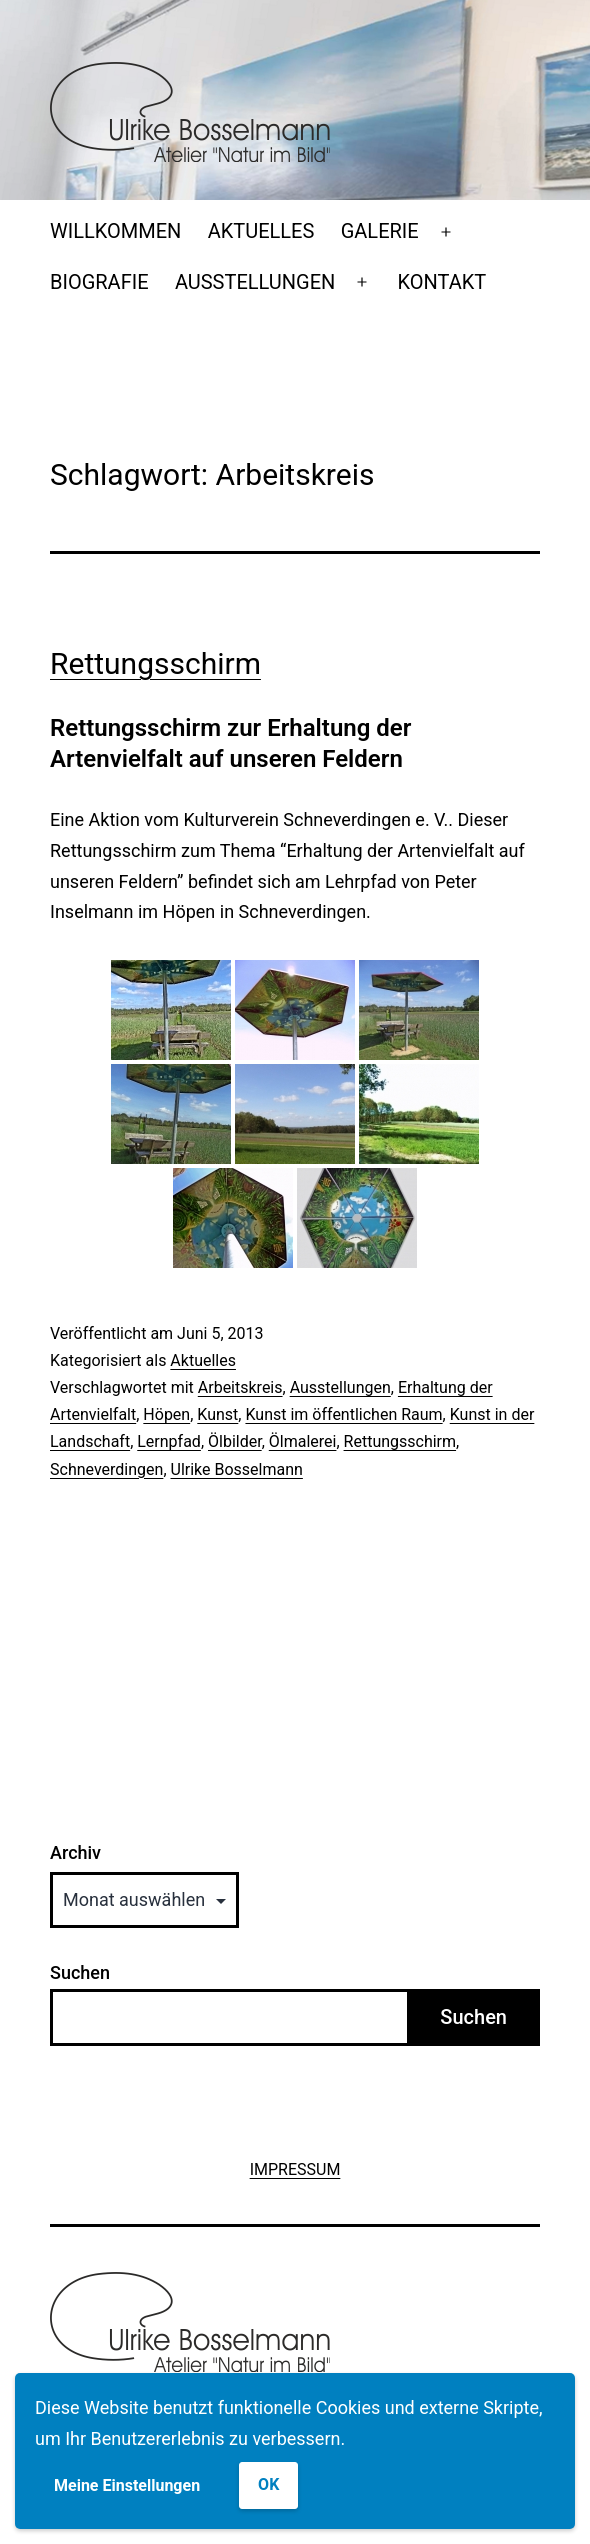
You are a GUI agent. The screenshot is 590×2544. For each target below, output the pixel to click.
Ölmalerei (303, 1441)
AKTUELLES (261, 231)
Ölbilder (235, 1441)
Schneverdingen (106, 1469)
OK (268, 2484)
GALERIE (380, 231)
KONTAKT (442, 282)
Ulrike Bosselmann (237, 1469)
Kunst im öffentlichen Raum (343, 1414)
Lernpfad (169, 1441)
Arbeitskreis (240, 1387)
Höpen (166, 1414)
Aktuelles (203, 1360)
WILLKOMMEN (115, 231)
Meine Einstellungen (127, 2485)
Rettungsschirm (155, 663)
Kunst (217, 1414)
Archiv (75, 1853)
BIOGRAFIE (99, 282)
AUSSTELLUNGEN (255, 282)
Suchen (80, 1972)
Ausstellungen (340, 1387)
